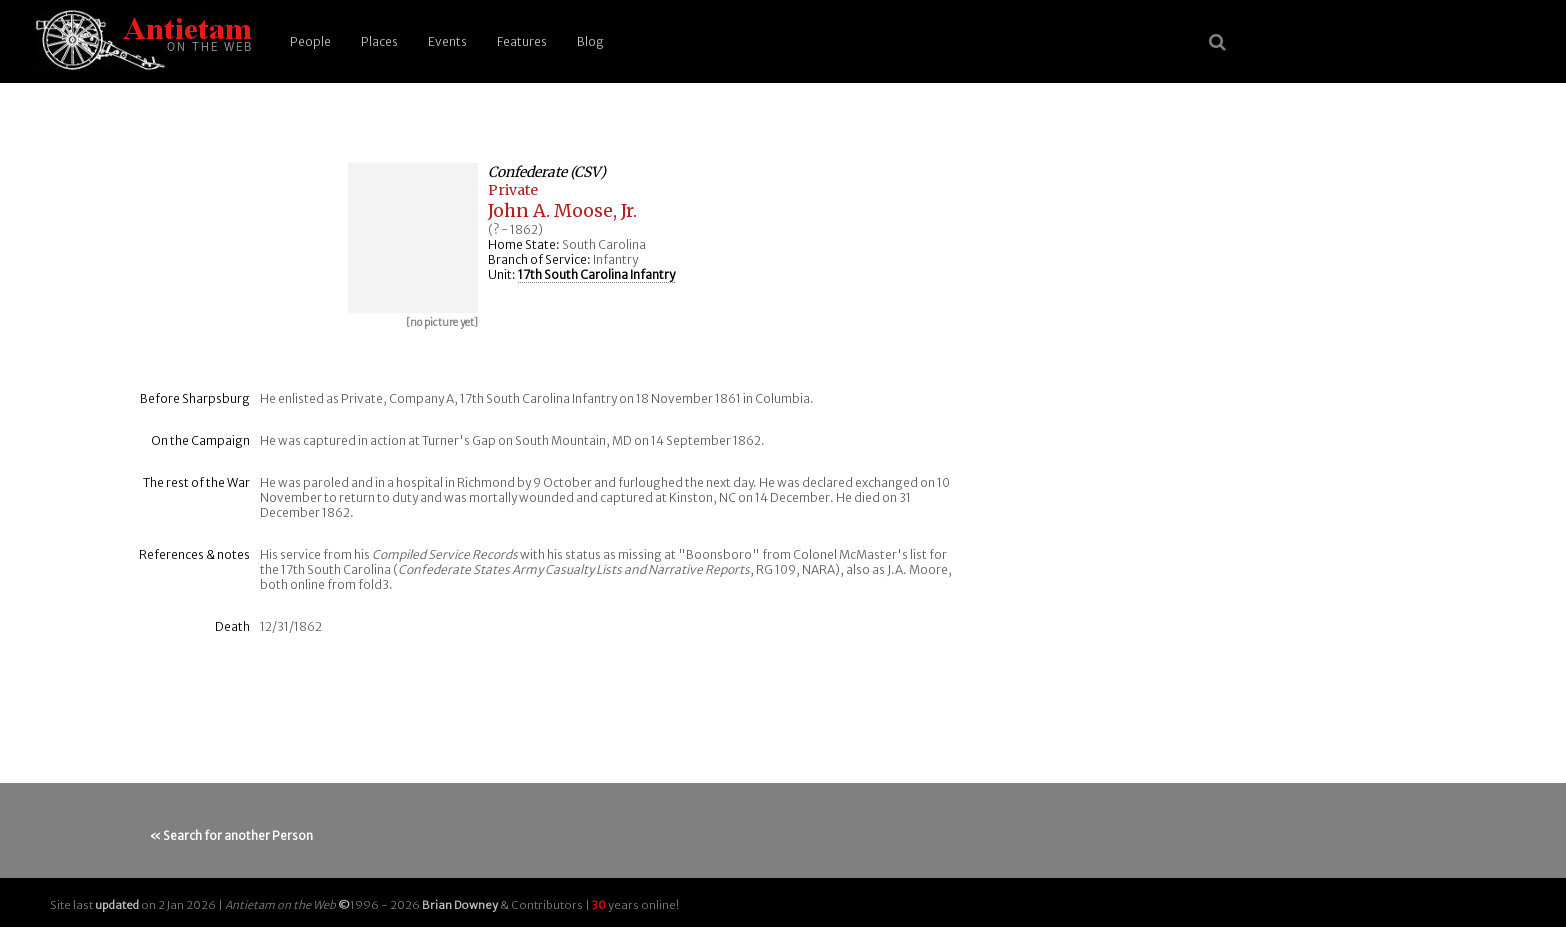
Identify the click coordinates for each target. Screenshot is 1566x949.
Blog (590, 41)
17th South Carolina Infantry (596, 274)
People (310, 41)
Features (522, 41)
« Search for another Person (231, 835)
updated (117, 905)
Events (447, 41)
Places (379, 41)
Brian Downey (460, 905)
